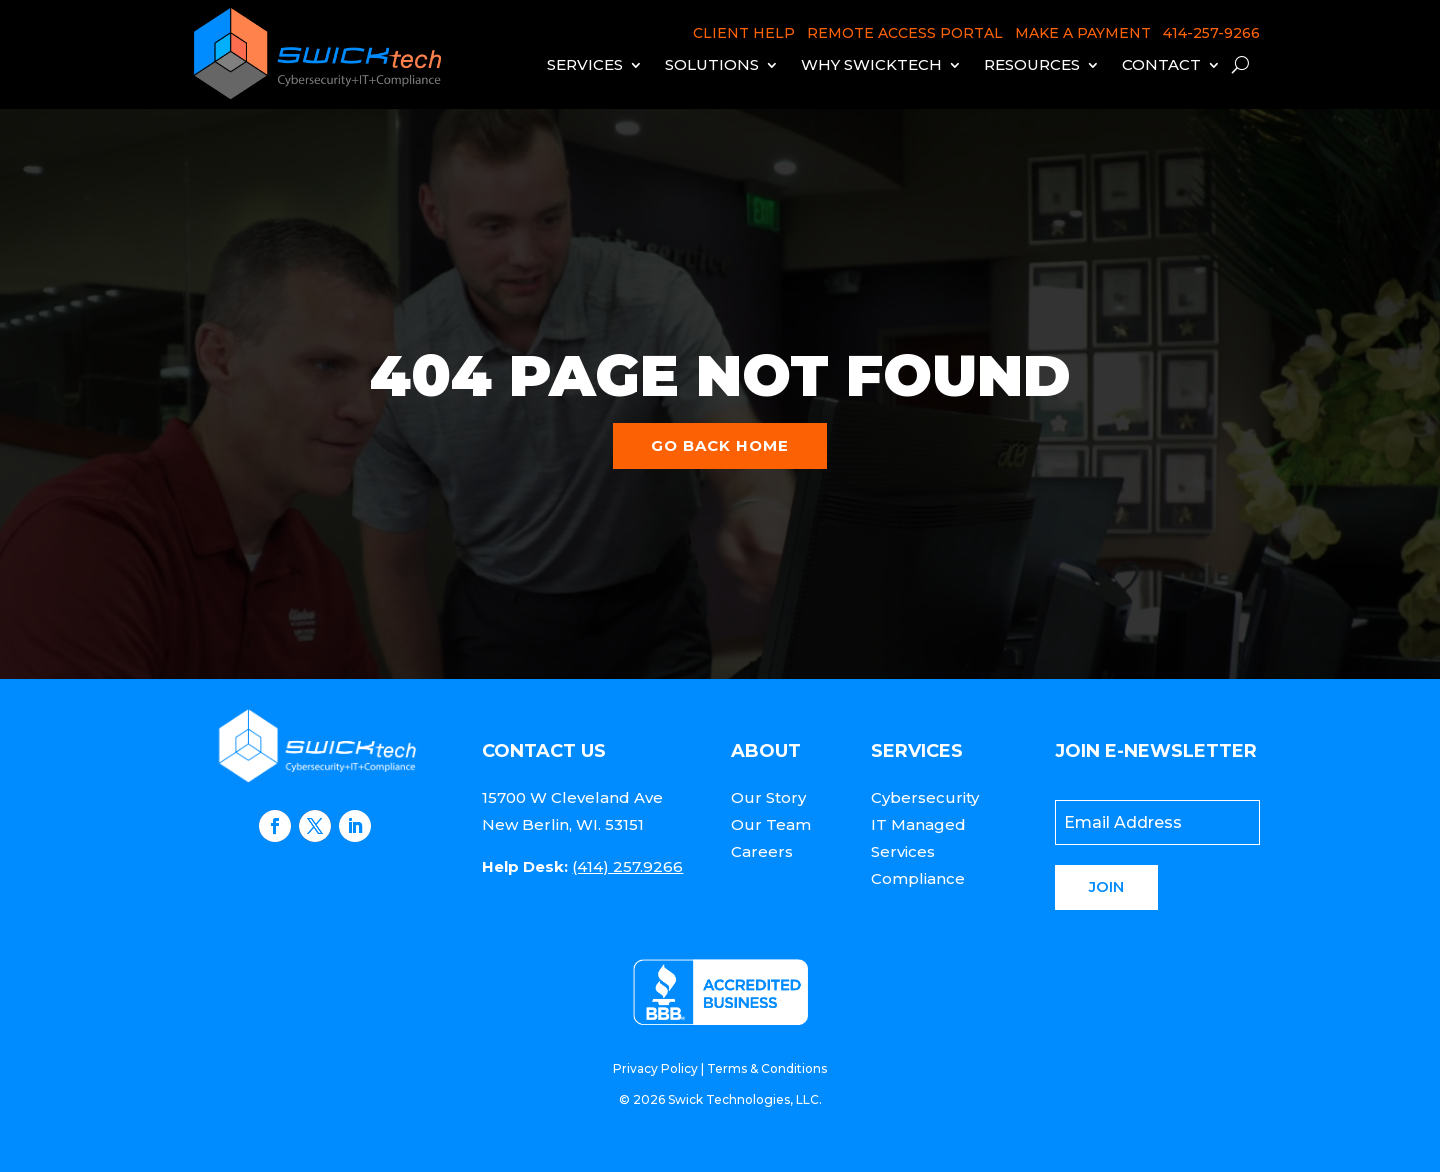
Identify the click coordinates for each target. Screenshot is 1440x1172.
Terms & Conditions (767, 1068)
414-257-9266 (1211, 33)
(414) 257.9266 (627, 866)
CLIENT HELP (744, 33)
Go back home (720, 445)
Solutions (712, 64)
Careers (762, 851)
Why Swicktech (871, 64)
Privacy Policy (655, 1068)
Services (585, 64)
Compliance (918, 878)
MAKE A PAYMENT (1083, 33)
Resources (1032, 64)
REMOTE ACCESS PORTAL (905, 33)
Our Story (768, 797)
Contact (1161, 64)
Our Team (771, 824)
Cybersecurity (925, 797)
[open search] (1240, 64)
